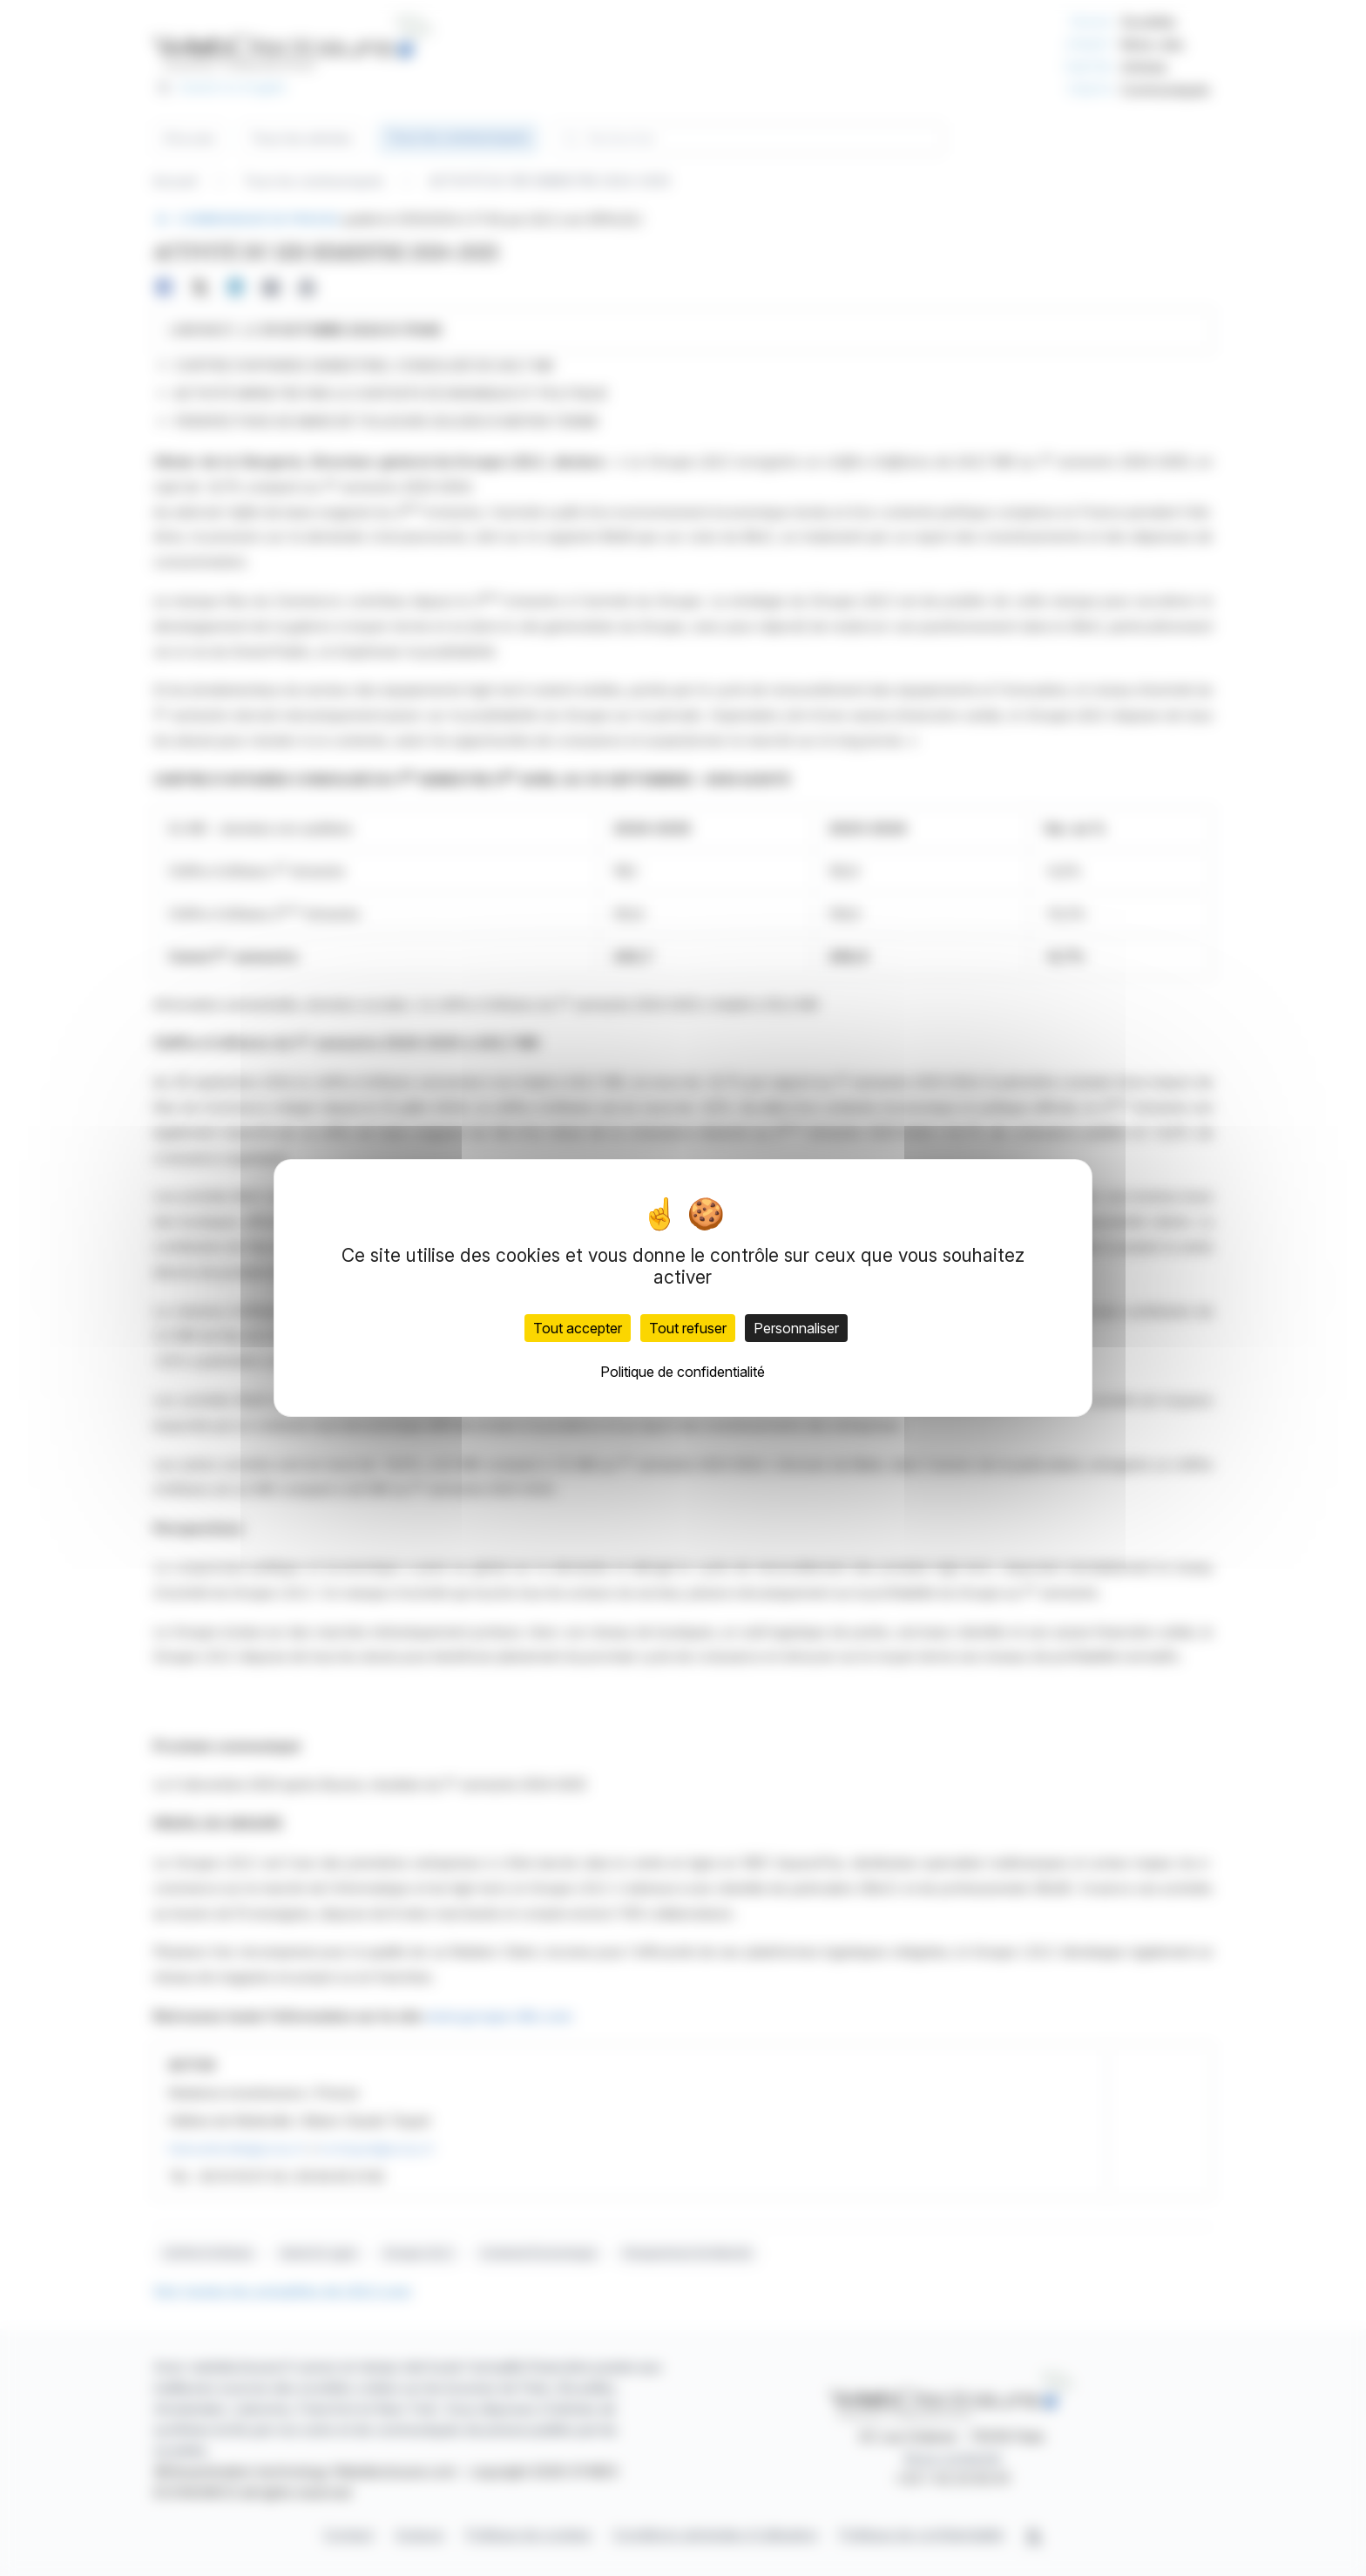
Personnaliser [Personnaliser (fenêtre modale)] (796, 1328)
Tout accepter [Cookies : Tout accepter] (577, 1328)
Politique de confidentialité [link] (682, 1371)
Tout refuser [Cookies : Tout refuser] (688, 1328)
